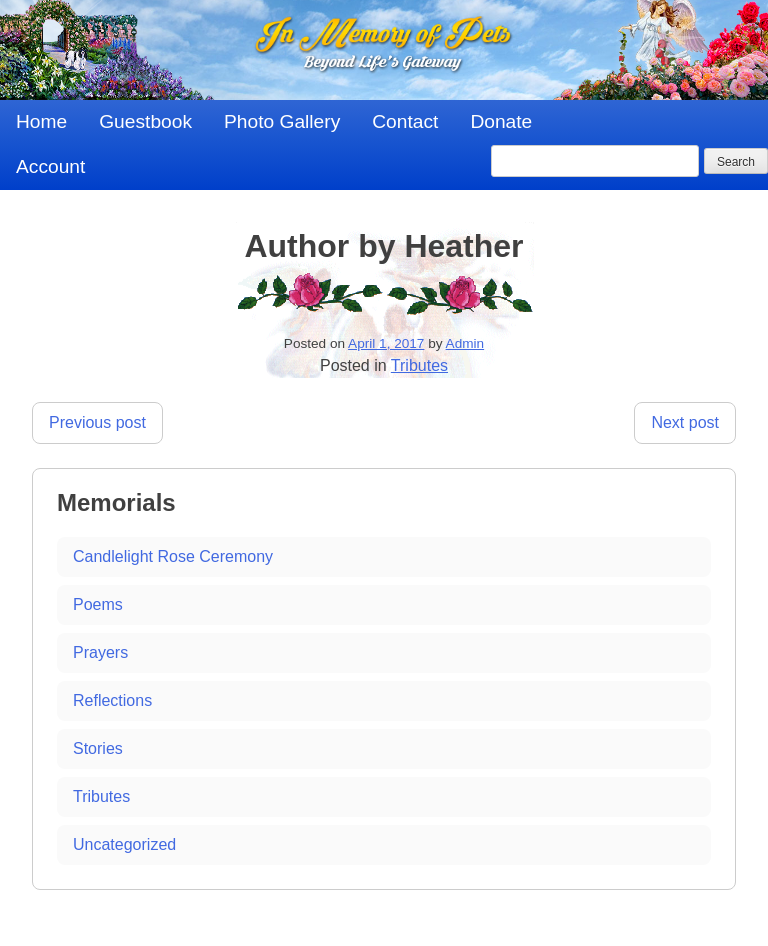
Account (50, 166)
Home (41, 121)
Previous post (97, 422)
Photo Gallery (282, 121)
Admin (465, 343)
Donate (501, 121)
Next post (685, 422)
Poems (98, 604)
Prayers (100, 652)
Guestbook (145, 121)
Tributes (419, 365)
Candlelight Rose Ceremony (173, 556)
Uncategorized (124, 844)
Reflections (112, 700)
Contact (405, 121)
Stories (98, 748)
